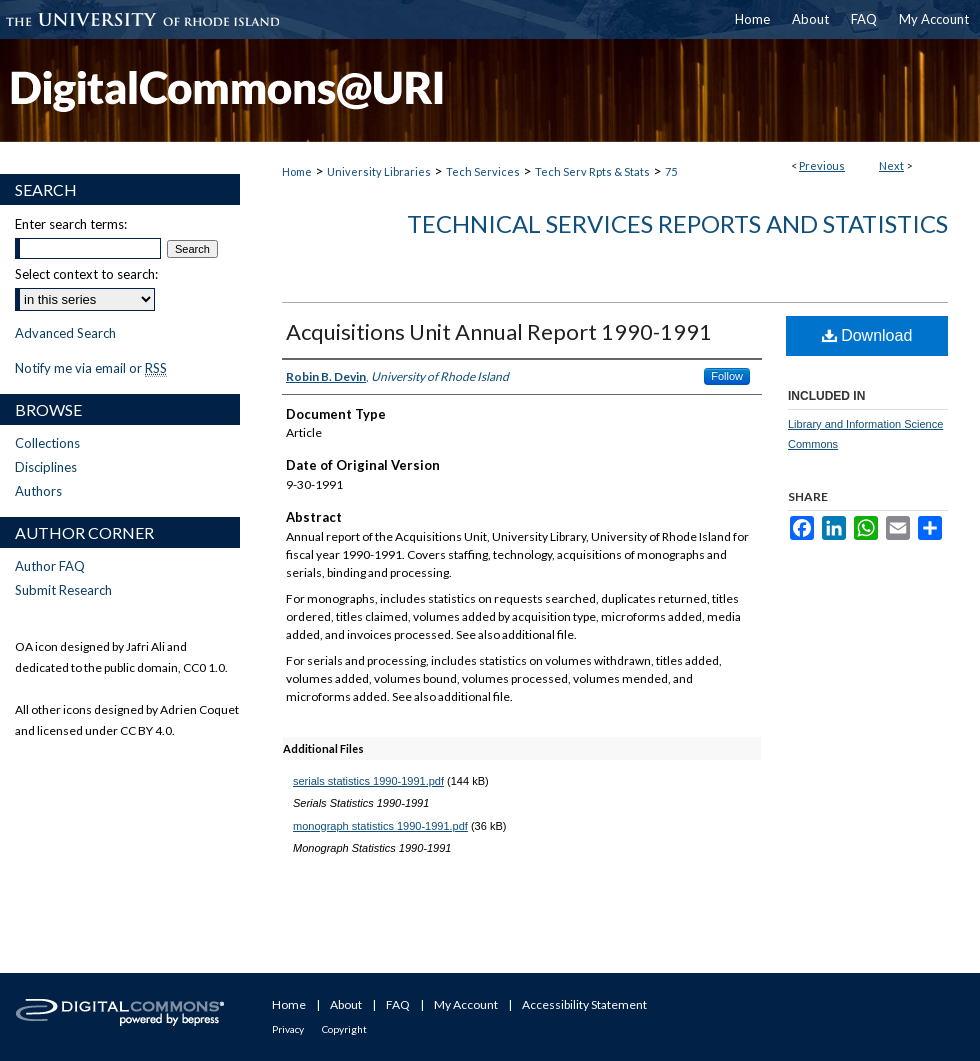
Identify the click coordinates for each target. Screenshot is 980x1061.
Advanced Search (65, 333)
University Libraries (379, 171)
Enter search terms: (71, 224)
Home (297, 171)
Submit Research (63, 590)
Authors (38, 491)
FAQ (398, 1004)
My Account (466, 1004)
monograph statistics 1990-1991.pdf (380, 826)
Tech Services (483, 171)
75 (671, 171)
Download (867, 335)
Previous (822, 165)
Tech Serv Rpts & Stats (592, 171)
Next (891, 165)
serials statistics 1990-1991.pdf (368, 781)
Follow (727, 376)
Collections (47, 443)
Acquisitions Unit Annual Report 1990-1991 (499, 331)
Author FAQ (50, 566)
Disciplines (46, 467)
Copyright (344, 1029)
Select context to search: (86, 274)
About (346, 1004)
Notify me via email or (91, 368)
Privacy (288, 1029)
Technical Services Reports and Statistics (677, 223)
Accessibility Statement (584, 1004)
